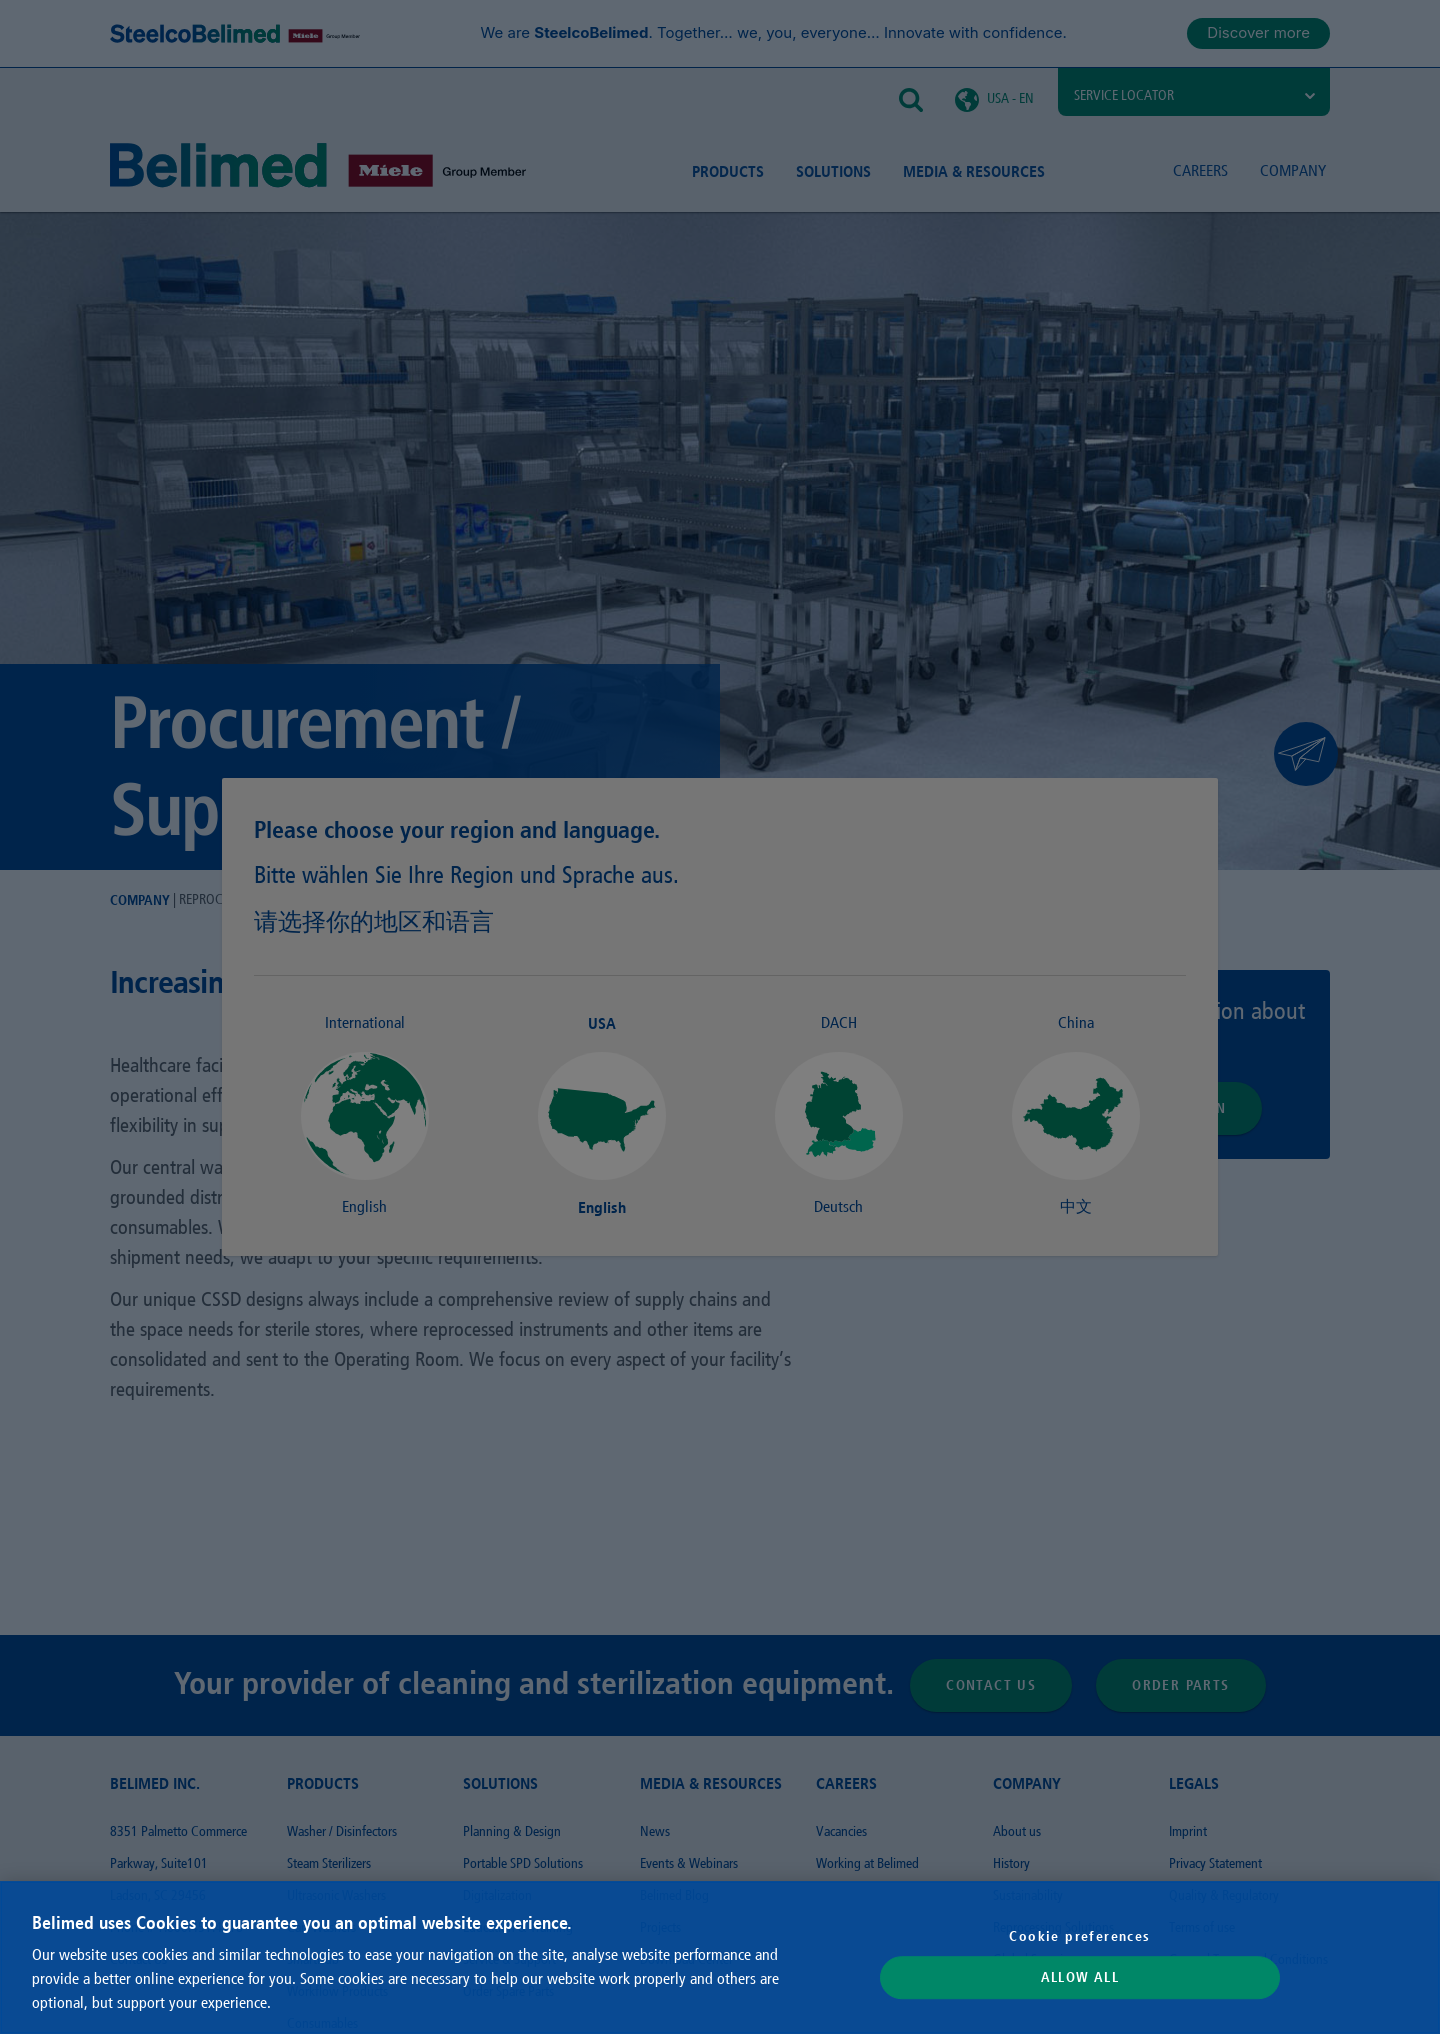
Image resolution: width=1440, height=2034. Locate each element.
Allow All (1080, 1978)
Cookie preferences (1079, 1936)
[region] (720, 1957)
